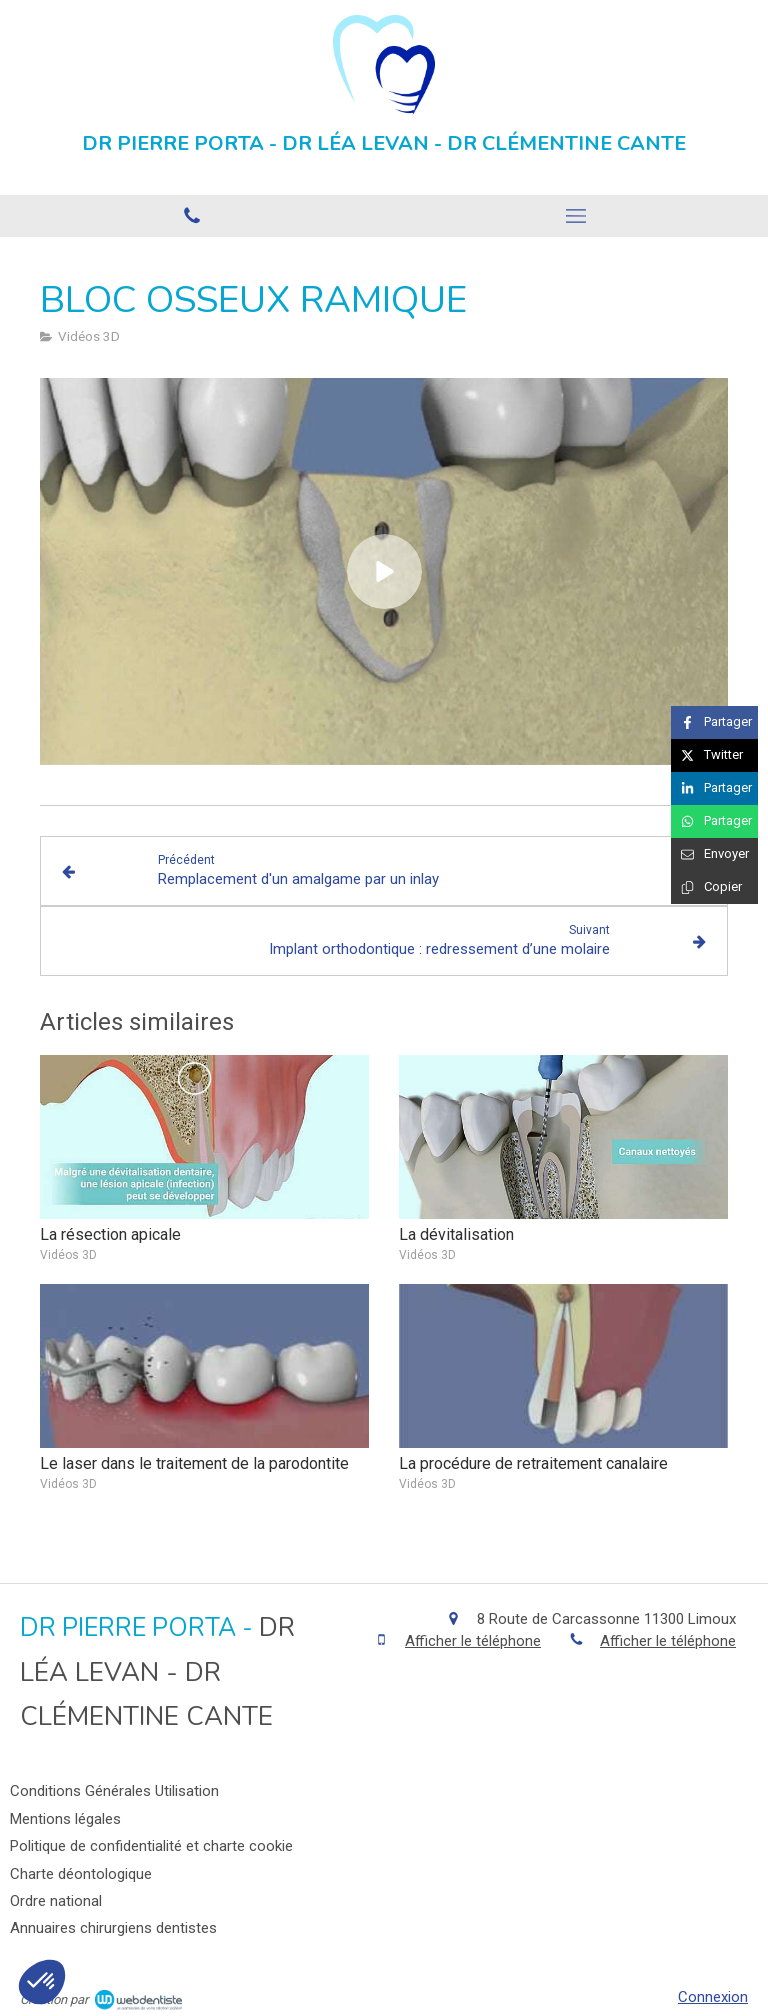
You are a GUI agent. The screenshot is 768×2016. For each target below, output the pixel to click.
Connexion (713, 1997)
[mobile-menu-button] (576, 216)
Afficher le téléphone (473, 1641)
